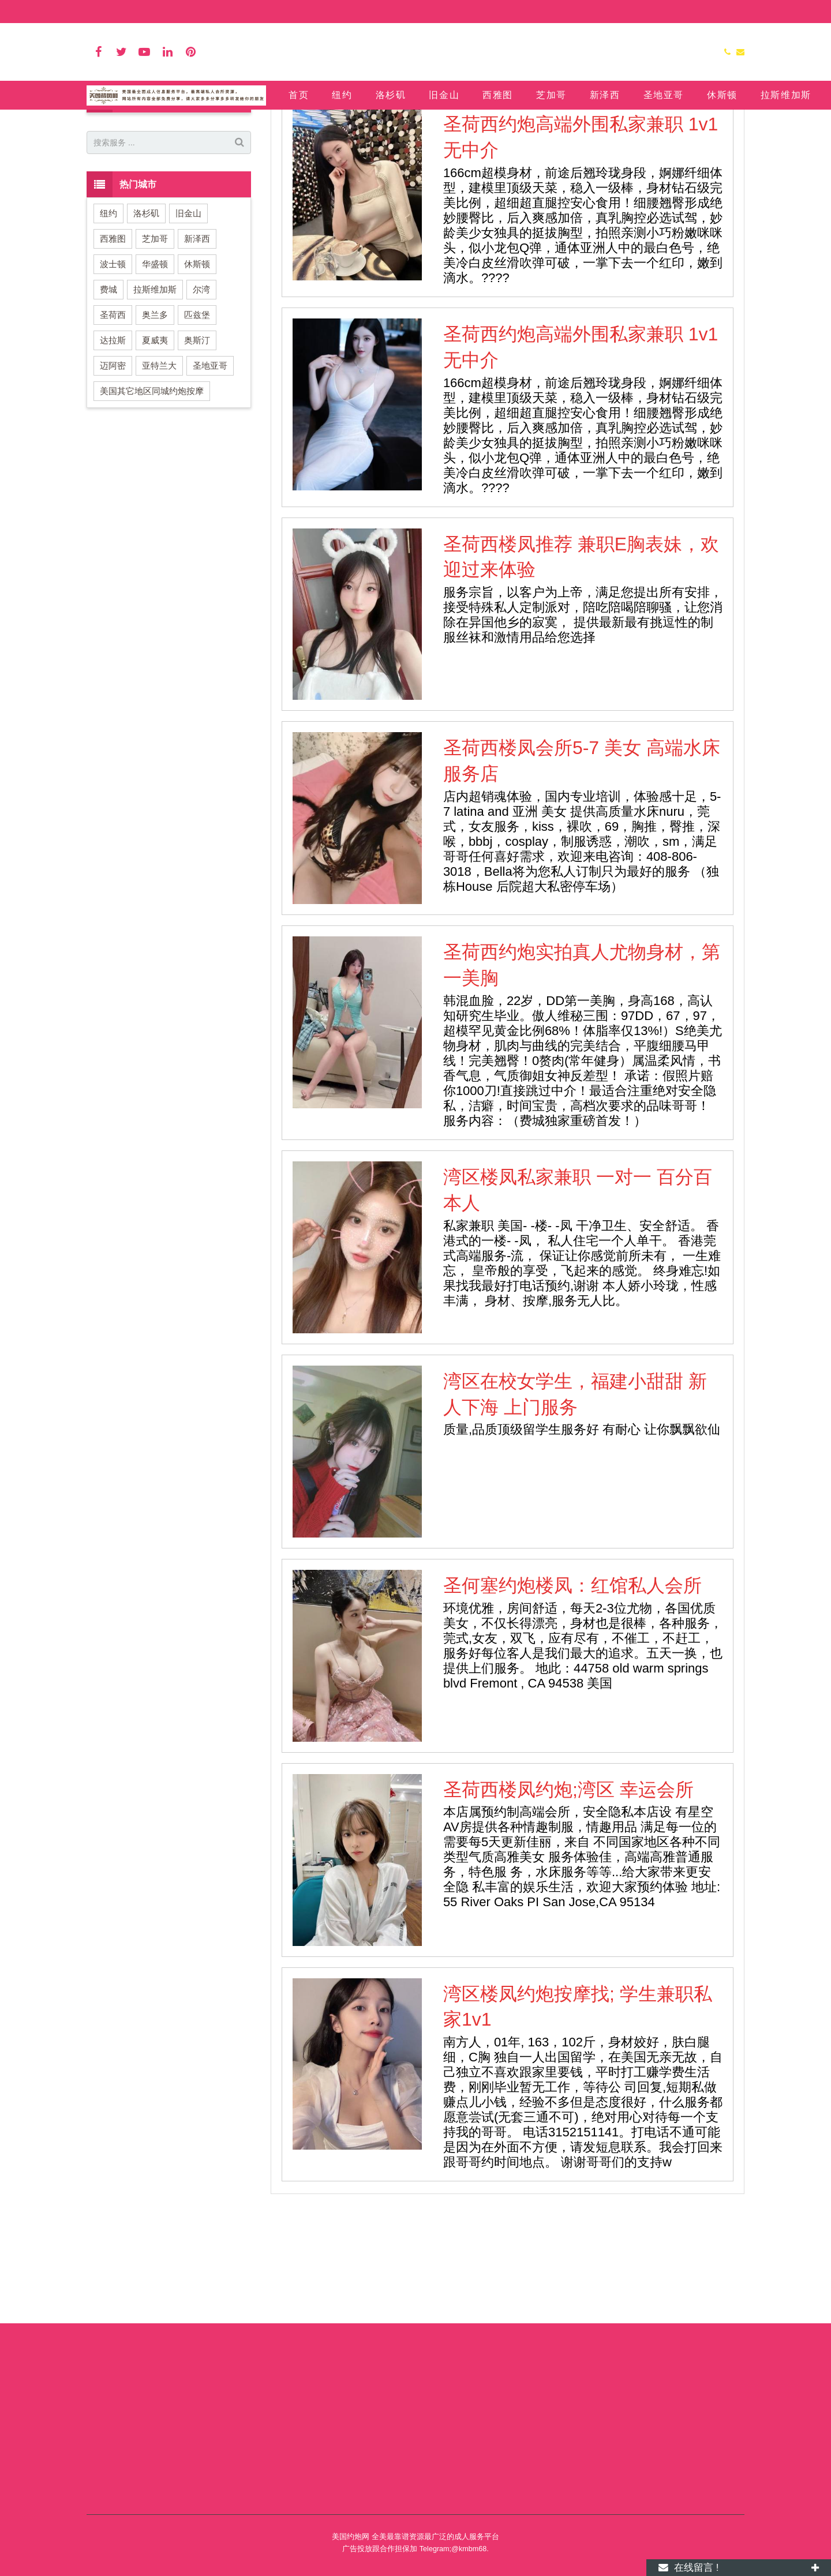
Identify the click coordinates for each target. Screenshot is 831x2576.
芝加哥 (155, 347)
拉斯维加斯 (155, 398)
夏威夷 (155, 448)
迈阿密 (113, 474)
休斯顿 (197, 372)
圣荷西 (415, 140)
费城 (108, 398)
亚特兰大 (159, 474)
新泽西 (197, 347)
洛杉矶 (146, 322)
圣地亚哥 (210, 474)
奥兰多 (155, 423)
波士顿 (113, 372)
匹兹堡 (197, 423)
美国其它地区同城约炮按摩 (152, 499)
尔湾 (201, 398)
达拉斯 (113, 448)
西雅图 (113, 347)
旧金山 (188, 322)
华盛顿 (155, 372)
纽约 (108, 322)
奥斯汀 (197, 448)
